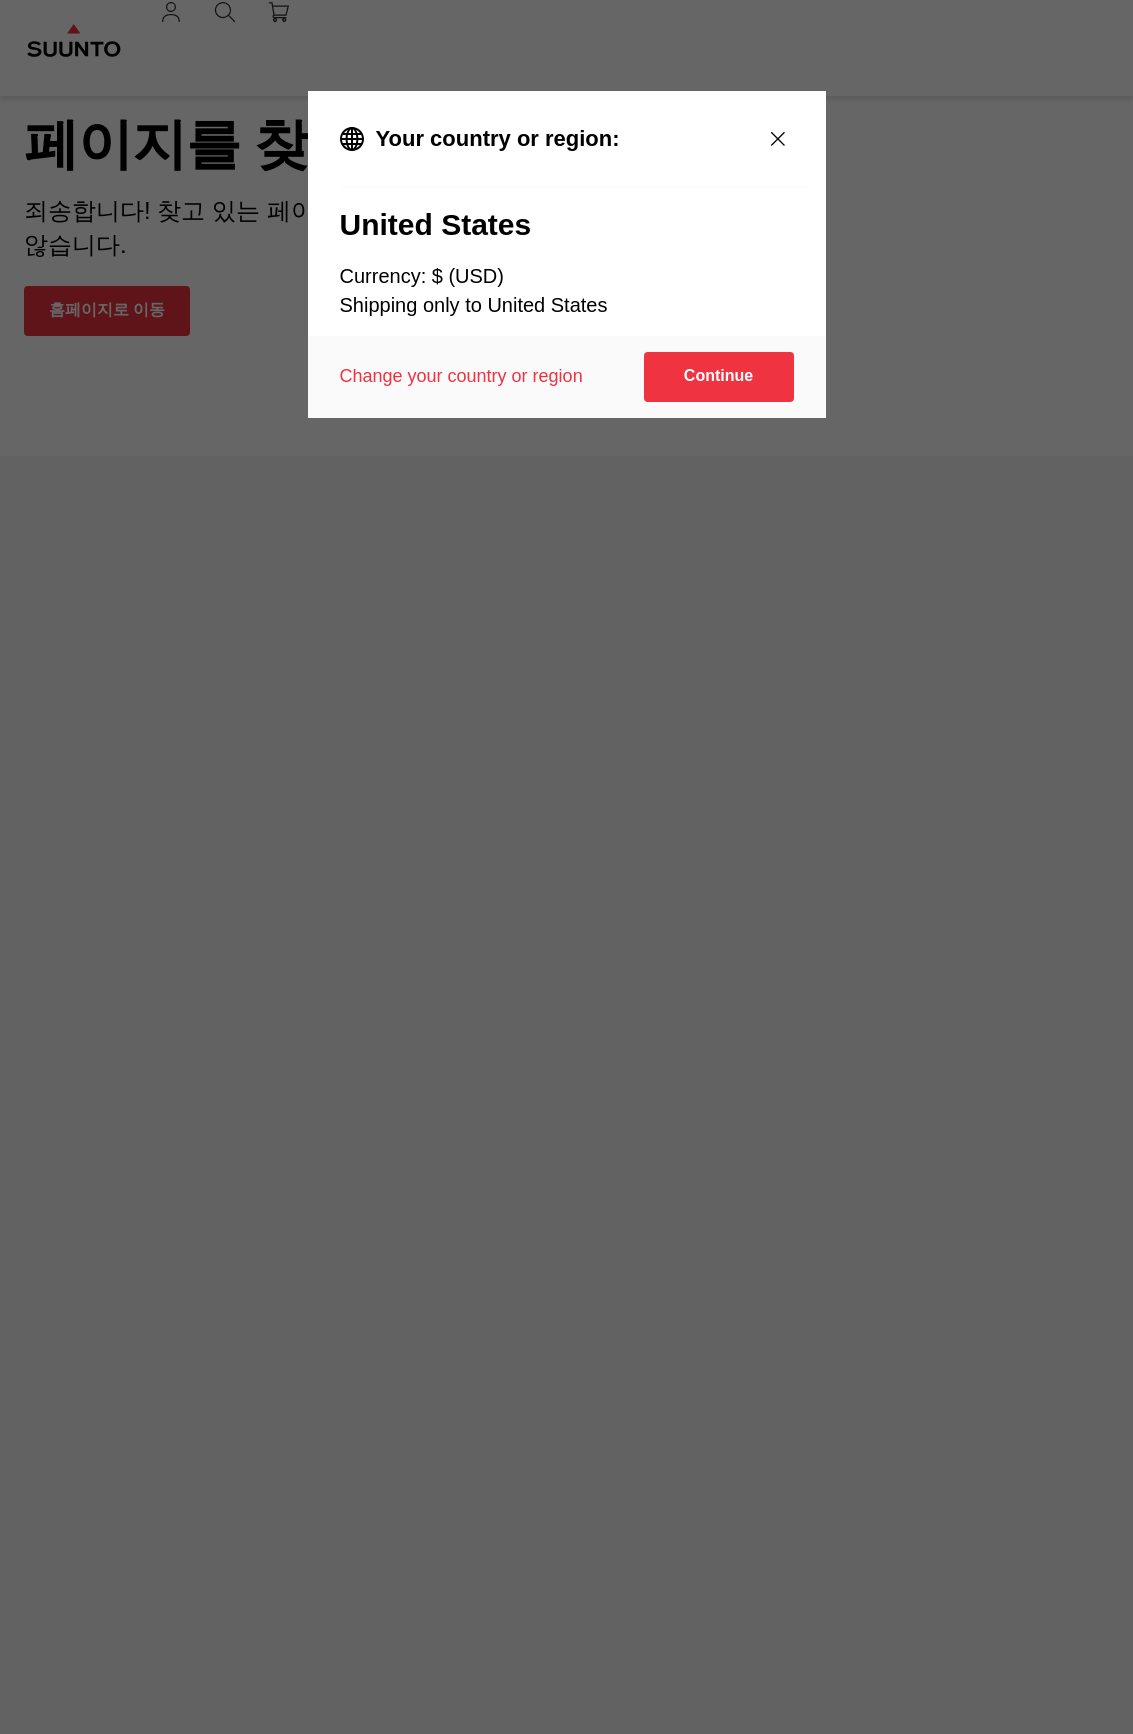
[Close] (778, 139)
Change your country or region (461, 376)
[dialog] (567, 254)
